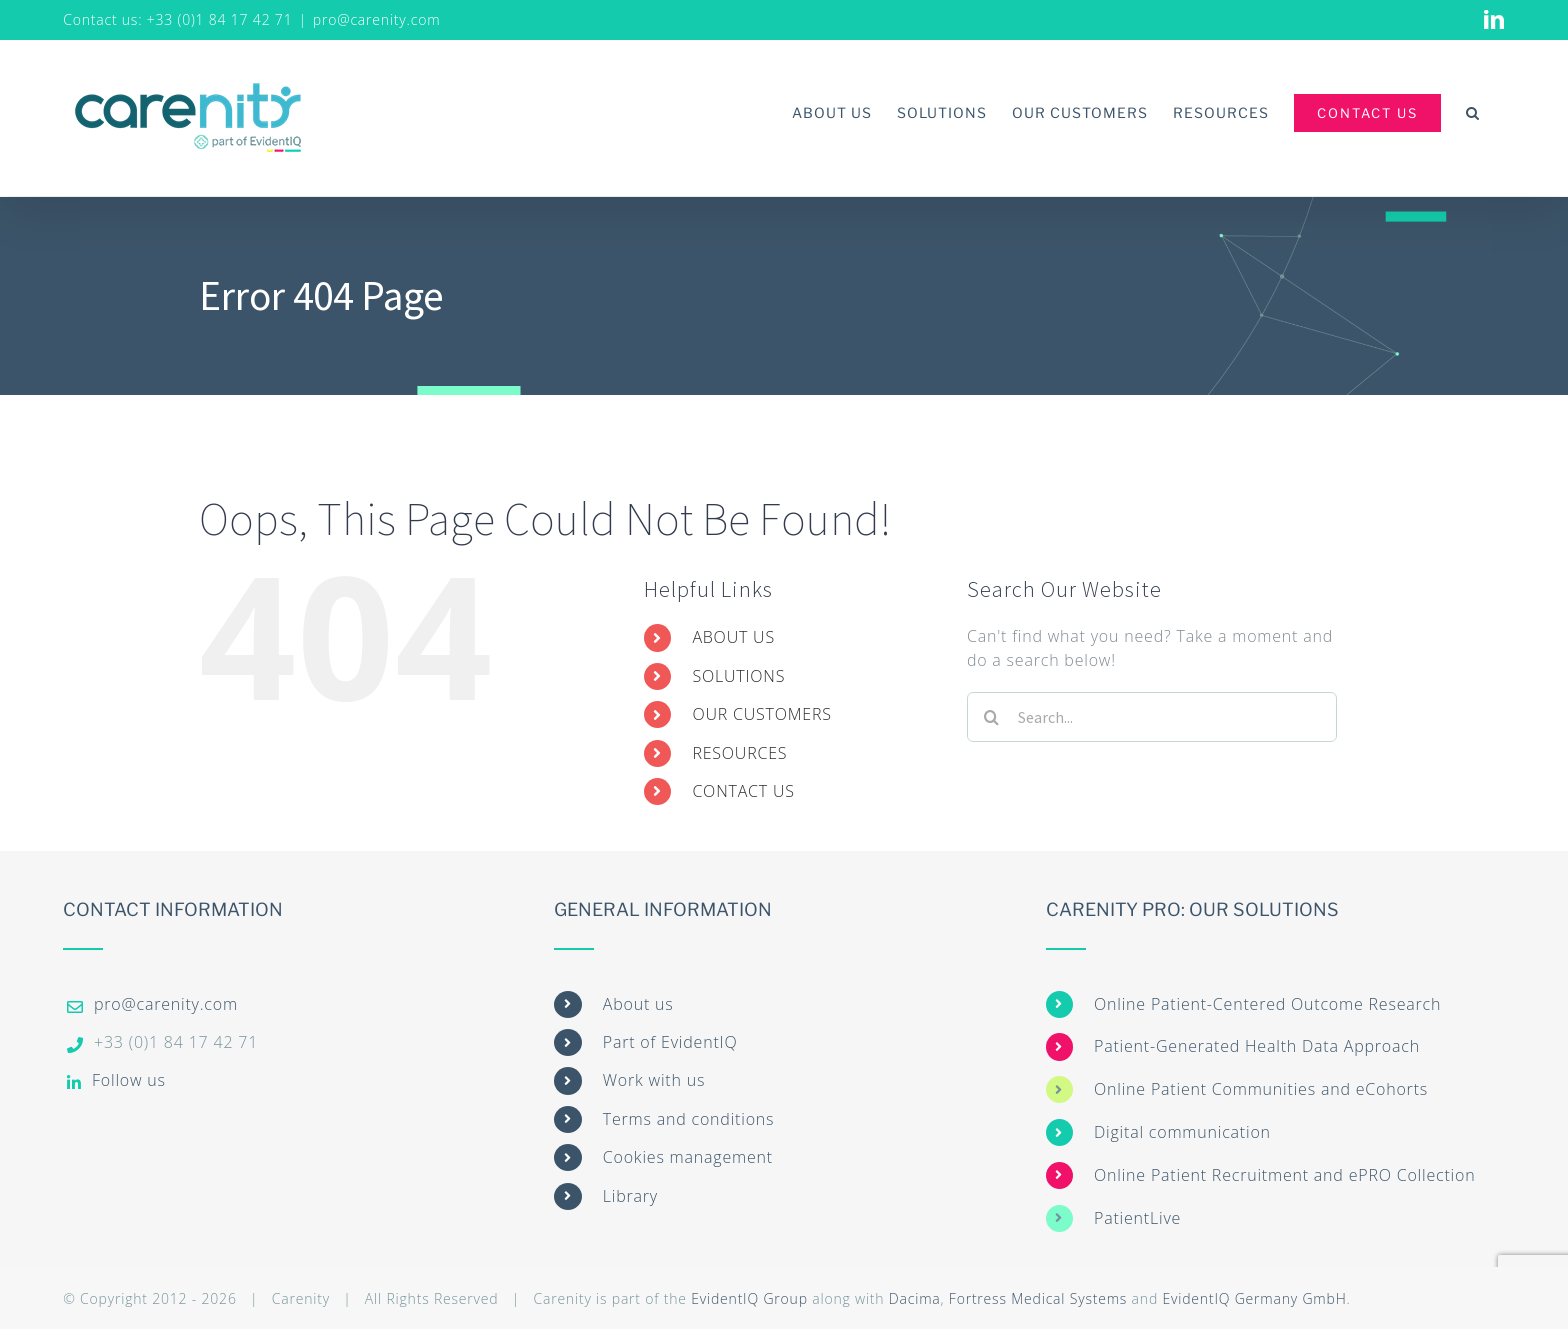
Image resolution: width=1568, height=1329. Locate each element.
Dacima (915, 1298)
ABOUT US (733, 637)
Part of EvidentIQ (670, 1042)
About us (638, 1004)
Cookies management (688, 1157)
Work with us (654, 1080)
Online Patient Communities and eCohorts (1261, 1089)
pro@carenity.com (377, 19)
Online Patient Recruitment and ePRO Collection (1284, 1175)
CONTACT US (743, 791)
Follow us (129, 1080)
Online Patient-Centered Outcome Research (1267, 1004)
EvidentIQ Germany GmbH (1254, 1298)
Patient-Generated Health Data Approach (1257, 1046)
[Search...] (1152, 717)
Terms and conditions (689, 1119)
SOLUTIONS (738, 676)
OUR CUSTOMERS (761, 714)
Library (630, 1196)
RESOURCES (739, 753)
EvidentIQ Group (749, 1298)
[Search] (992, 717)
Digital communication (1182, 1132)
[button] (1473, 112)
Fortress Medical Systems (1038, 1298)
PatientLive (1137, 1218)
